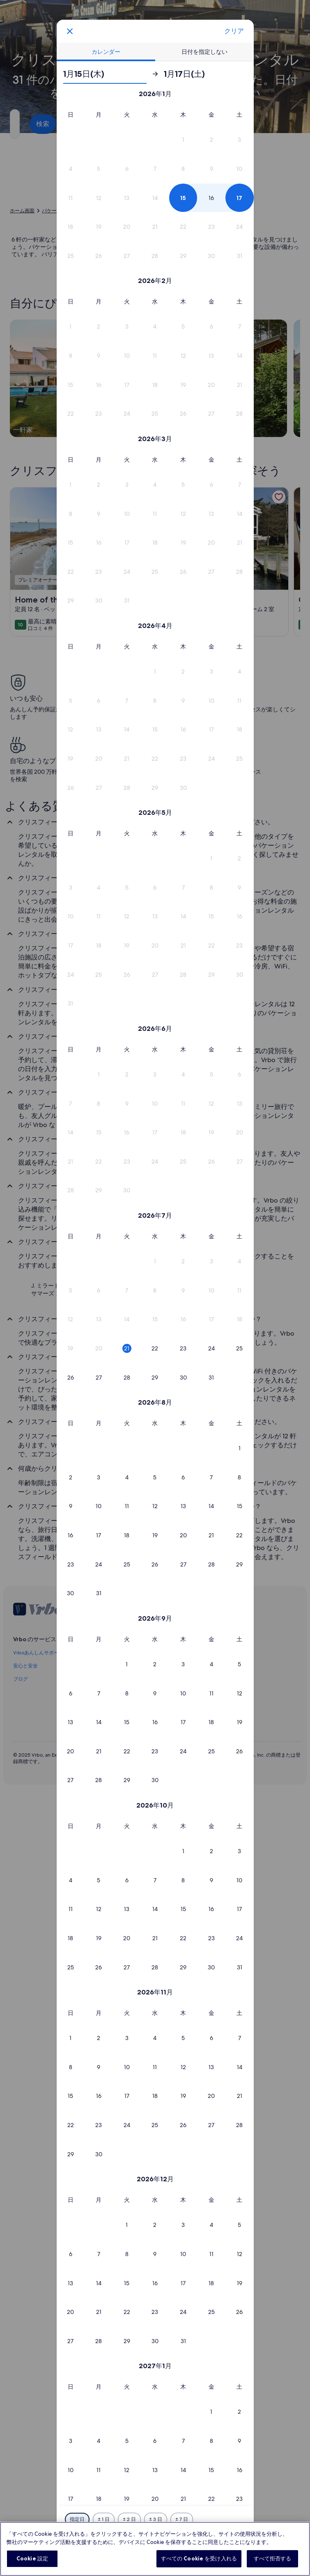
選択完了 (155, 2541)
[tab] (106, 52)
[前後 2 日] (129, 2519)
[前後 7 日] (181, 2519)
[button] (183, 140)
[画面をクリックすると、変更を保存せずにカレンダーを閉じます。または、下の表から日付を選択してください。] (70, 31)
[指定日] (77, 2519)
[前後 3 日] (155, 2519)
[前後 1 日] (104, 2519)
